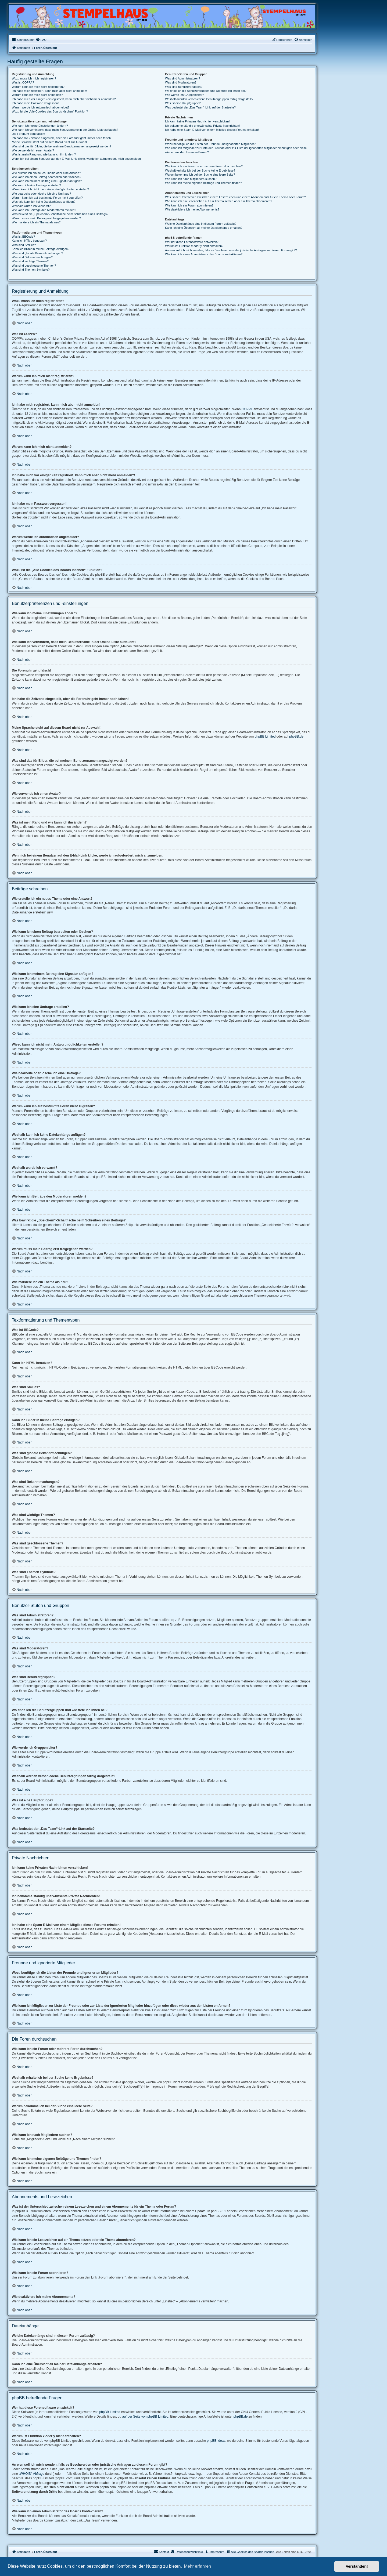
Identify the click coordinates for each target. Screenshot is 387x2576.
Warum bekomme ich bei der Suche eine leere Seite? (200, 174)
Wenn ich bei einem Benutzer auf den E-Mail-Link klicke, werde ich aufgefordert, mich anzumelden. (77, 158)
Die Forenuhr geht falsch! (28, 133)
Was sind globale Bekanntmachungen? (37, 253)
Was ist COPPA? (23, 82)
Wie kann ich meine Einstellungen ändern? (40, 125)
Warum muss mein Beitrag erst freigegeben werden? (46, 218)
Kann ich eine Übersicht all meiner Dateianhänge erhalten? (203, 227)
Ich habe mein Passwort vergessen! (35, 103)
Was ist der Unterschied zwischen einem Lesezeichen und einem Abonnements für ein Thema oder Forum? (235, 197)
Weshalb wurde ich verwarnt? (31, 206)
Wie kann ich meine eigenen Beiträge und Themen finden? (203, 182)
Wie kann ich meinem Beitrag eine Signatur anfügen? (47, 181)
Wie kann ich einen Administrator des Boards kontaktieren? (203, 254)
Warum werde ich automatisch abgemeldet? (40, 107)
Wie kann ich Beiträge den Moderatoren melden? (44, 210)
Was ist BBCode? (23, 236)
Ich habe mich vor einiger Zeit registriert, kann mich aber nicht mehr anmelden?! (64, 99)
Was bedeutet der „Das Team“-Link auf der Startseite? (200, 107)
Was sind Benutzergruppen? (183, 86)
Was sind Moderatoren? (180, 82)
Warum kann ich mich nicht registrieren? (38, 86)
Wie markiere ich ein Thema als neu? (36, 222)
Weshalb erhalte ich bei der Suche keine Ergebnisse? (200, 170)
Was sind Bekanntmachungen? (32, 257)
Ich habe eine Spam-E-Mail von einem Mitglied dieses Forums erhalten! (212, 129)
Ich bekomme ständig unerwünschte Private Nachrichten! (202, 125)
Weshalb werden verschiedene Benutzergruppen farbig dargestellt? (209, 99)
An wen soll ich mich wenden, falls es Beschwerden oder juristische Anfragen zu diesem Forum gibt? (231, 250)
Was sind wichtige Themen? (30, 261)
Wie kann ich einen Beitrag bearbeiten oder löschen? (46, 177)
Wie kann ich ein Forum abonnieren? (189, 205)
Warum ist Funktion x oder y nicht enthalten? (194, 246)
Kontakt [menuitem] (161, 2551)
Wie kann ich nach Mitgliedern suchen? (190, 178)
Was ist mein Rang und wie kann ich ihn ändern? (44, 154)
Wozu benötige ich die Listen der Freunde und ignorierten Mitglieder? (210, 144)
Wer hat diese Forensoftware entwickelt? (191, 242)
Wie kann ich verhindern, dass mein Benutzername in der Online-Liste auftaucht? (65, 129)
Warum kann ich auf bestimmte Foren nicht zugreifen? (47, 197)
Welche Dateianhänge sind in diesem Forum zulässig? (200, 223)
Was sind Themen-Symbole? (31, 269)
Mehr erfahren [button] (197, 2566)
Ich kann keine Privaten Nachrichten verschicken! (197, 121)
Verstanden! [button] (357, 2566)
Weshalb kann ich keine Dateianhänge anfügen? (43, 201)
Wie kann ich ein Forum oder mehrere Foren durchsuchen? (204, 166)
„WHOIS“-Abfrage (31, 2474)
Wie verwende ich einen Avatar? (33, 150)
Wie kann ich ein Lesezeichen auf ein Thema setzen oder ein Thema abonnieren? (218, 201)
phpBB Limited (265, 736)
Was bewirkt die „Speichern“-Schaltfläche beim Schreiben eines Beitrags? (60, 214)
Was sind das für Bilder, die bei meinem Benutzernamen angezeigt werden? (61, 146)
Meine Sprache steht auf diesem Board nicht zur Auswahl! (50, 142)
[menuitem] (41, 40)
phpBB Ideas (216, 2441)
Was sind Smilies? (24, 244)
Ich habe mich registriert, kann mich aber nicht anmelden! (49, 90)
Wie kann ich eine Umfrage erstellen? (36, 185)
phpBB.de (296, 736)
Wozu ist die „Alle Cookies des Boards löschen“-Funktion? (50, 111)
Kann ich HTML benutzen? (29, 240)
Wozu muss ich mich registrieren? (34, 78)
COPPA (247, 409)
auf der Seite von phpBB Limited (145, 2416)
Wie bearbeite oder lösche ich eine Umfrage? (41, 193)
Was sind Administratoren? (182, 78)
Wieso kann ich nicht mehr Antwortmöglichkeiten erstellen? (50, 189)
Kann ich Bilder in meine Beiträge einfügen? (40, 249)
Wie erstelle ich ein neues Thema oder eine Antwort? (46, 173)
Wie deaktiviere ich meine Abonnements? (192, 209)
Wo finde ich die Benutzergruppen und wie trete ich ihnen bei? (205, 90)
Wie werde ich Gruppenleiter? (184, 94)
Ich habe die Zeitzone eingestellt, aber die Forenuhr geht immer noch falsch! (62, 138)
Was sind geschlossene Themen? (34, 265)
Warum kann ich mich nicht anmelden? (37, 94)
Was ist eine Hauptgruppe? (182, 103)
